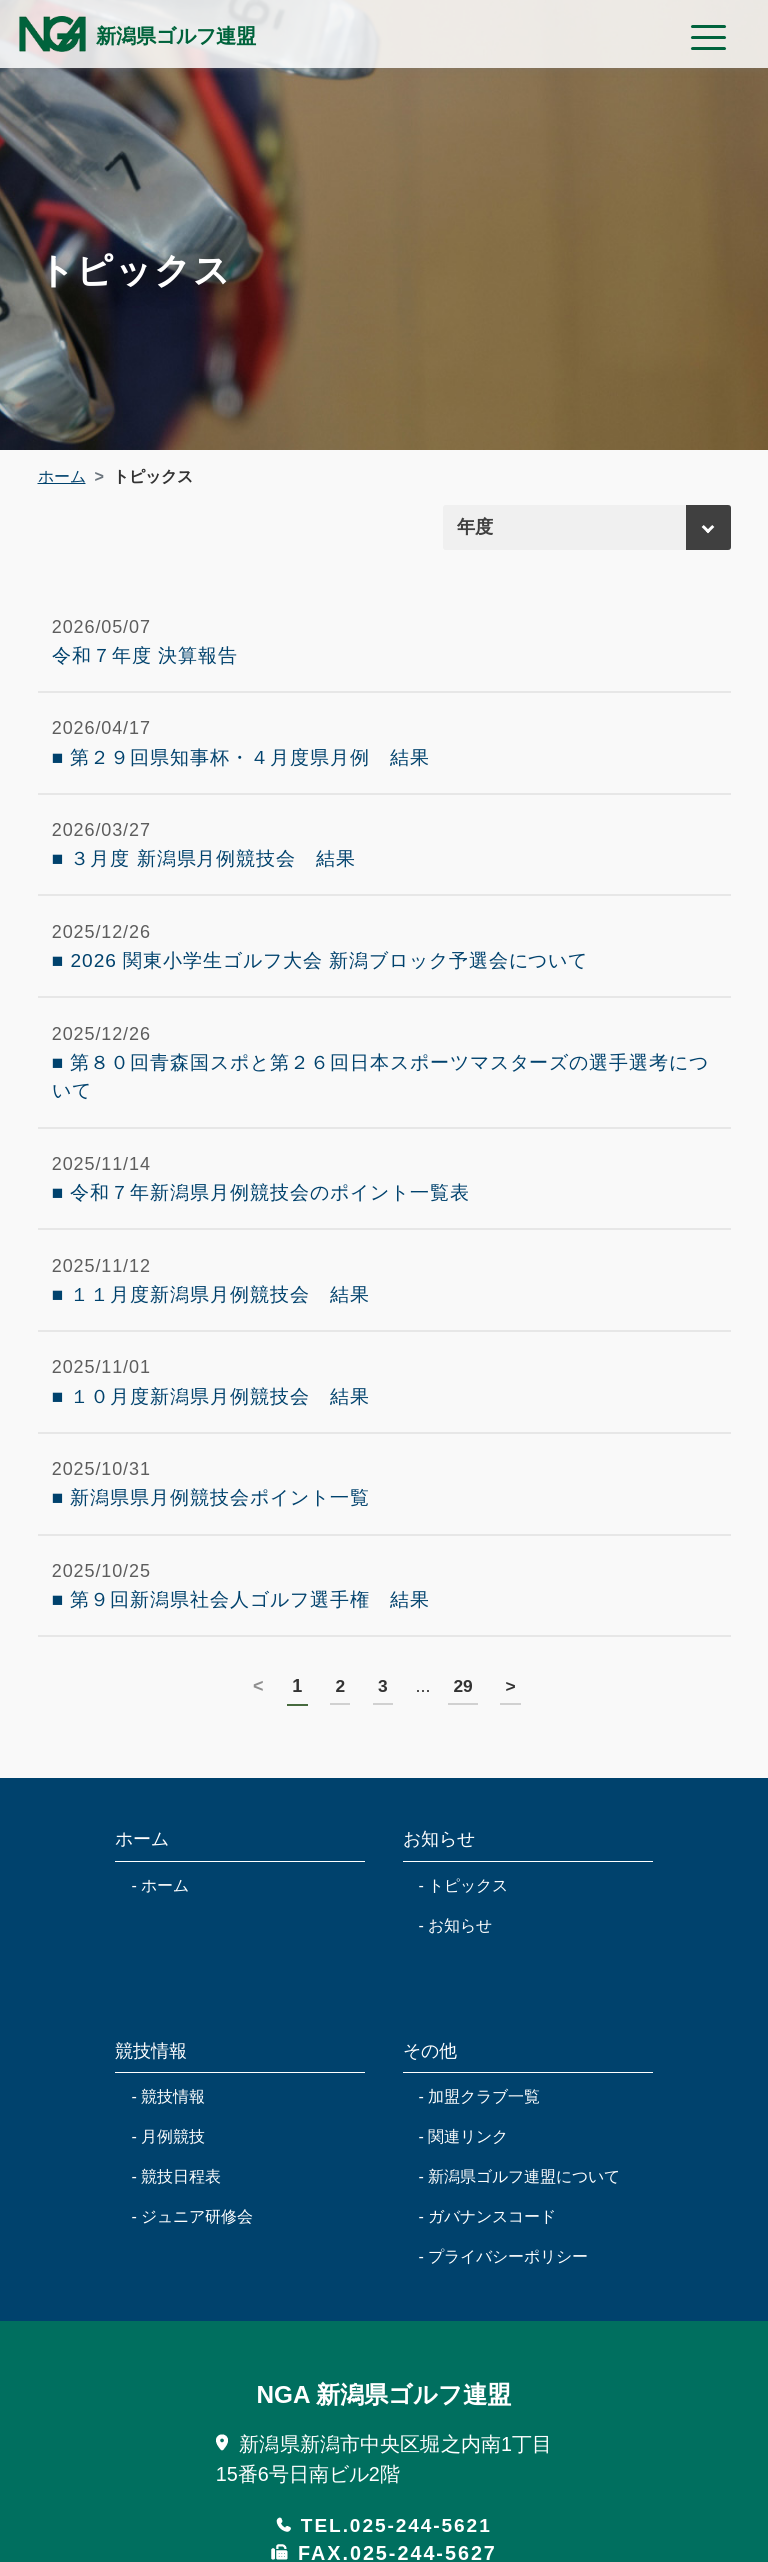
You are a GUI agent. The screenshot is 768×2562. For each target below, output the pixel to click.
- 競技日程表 (176, 2212)
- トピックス (464, 1921)
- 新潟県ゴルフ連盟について (520, 2212)
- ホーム (160, 1921)
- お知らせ (456, 1961)
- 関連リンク (464, 2172)
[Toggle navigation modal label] (702, 38)
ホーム (62, 476)
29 (464, 1722)
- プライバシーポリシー (504, 2292)
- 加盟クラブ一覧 (480, 2132)
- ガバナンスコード (488, 2252)
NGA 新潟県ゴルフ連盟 (383, 2430)
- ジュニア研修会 (192, 2252)
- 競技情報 (168, 2132)
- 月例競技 (168, 2172)
